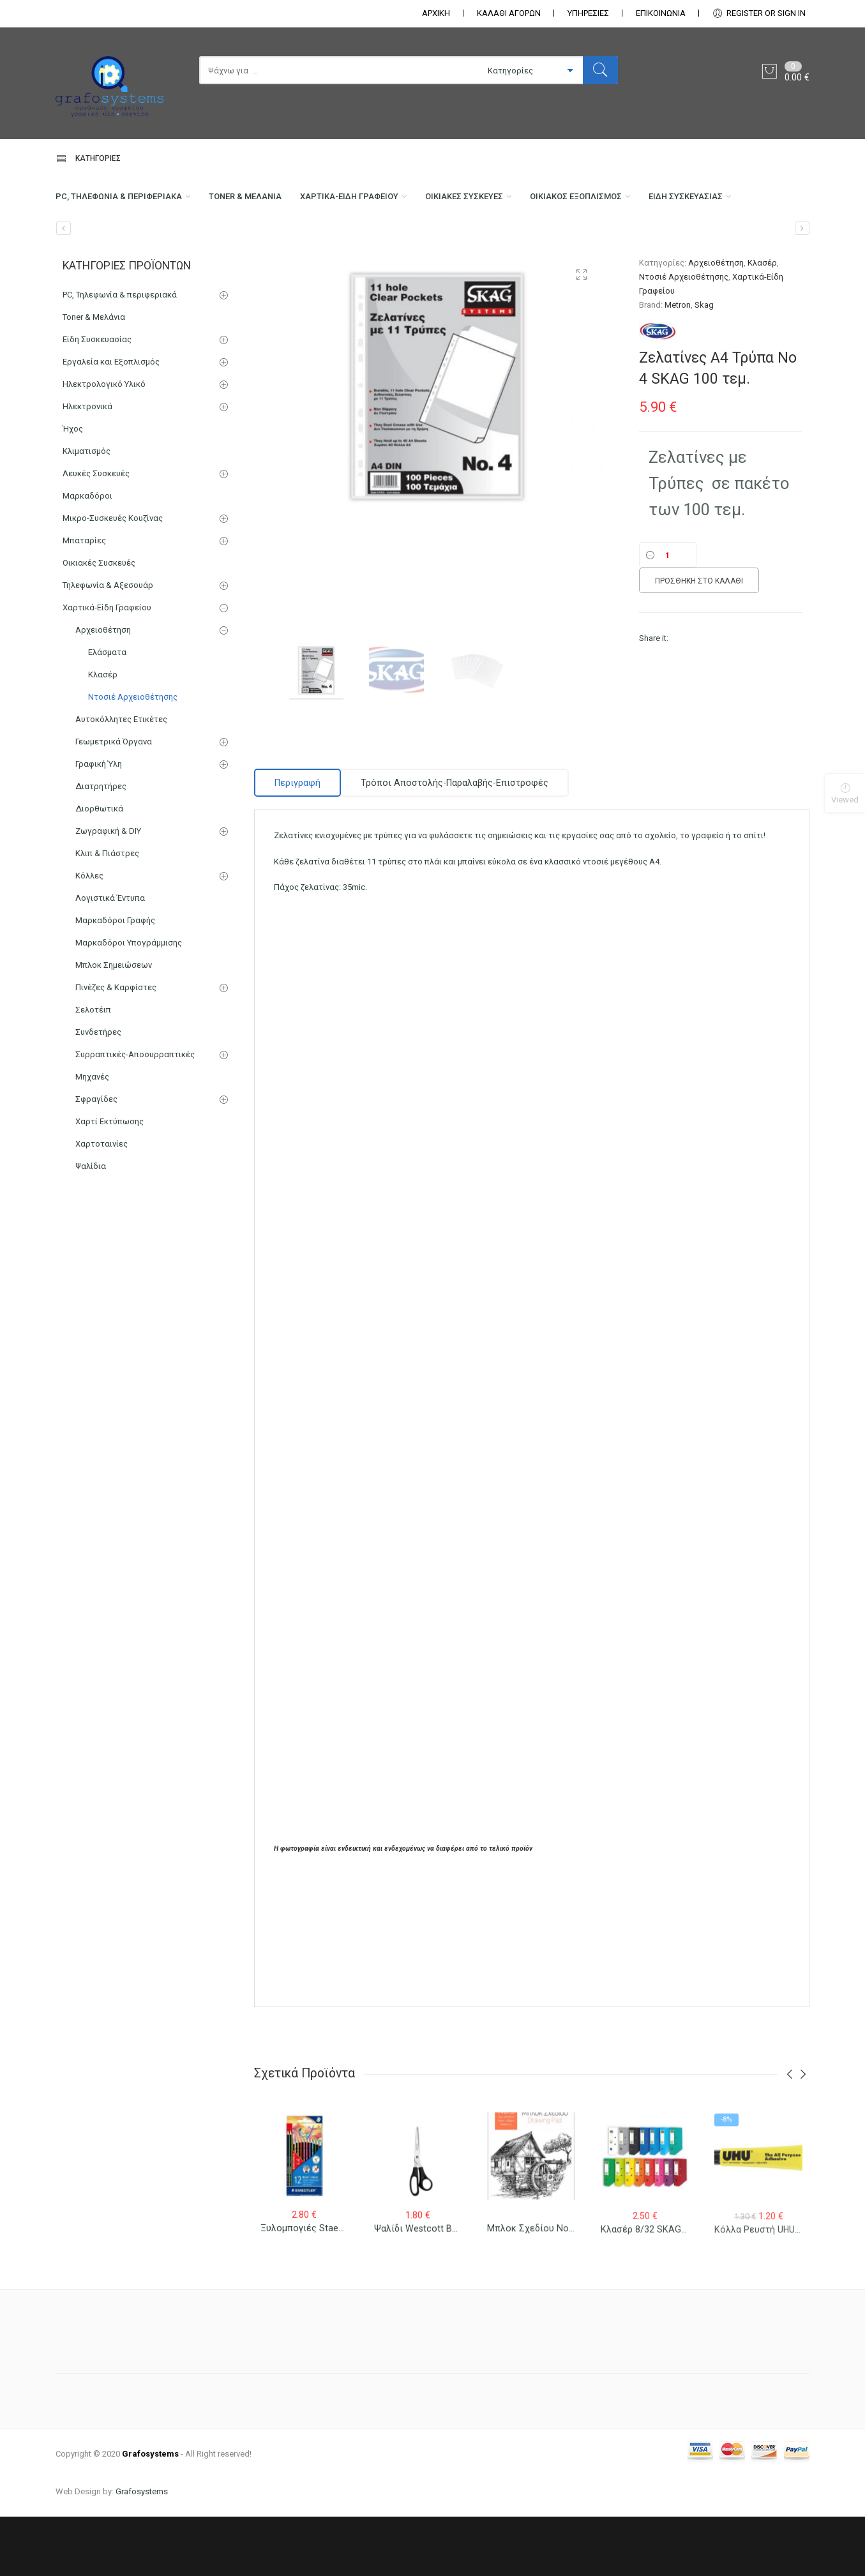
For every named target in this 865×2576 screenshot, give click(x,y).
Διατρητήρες (100, 845)
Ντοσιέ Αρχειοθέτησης (683, 336)
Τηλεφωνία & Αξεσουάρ (108, 644)
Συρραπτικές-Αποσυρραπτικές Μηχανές (135, 1125)
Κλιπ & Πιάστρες (107, 912)
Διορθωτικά (99, 868)
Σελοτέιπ (93, 1069)
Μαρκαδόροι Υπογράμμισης (128, 1002)
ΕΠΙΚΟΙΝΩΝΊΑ (661, 13)
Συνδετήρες (98, 1091)
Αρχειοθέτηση (716, 322)
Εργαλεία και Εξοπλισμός (111, 421)
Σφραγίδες (96, 1158)
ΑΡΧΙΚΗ (436, 13)
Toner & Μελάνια (270, 201)
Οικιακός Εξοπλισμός (645, 201)
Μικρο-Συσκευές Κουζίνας (113, 577)
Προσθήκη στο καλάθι (699, 640)
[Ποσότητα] (667, 615)
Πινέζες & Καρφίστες (115, 1046)
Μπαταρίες (84, 600)
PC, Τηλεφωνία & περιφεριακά (126, 201)
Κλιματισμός (86, 510)
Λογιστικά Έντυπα (110, 957)
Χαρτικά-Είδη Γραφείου (388, 201)
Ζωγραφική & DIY (108, 890)
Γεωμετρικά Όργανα (113, 801)
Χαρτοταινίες (101, 1203)
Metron (678, 364)
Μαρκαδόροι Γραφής (115, 979)
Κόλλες (89, 935)
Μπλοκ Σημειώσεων (113, 1024)
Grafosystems (142, 2551)
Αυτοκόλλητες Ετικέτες (121, 778)
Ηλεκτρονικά (87, 466)
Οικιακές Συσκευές (518, 201)
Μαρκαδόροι (87, 555)
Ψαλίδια (90, 1225)
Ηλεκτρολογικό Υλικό (104, 443)
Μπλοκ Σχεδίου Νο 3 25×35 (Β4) (555, 2300)
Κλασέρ (762, 322)
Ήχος (73, 488)
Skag (704, 364)
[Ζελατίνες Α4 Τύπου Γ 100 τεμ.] (802, 287)
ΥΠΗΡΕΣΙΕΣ (588, 13)
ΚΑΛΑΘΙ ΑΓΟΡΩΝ (509, 13)
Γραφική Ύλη (98, 823)
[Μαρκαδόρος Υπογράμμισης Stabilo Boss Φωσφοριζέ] (63, 287)
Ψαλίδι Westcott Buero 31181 (436, 2298)
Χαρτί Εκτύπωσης (109, 1181)
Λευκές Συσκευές (96, 533)
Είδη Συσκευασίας (98, 253)
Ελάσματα (107, 711)
